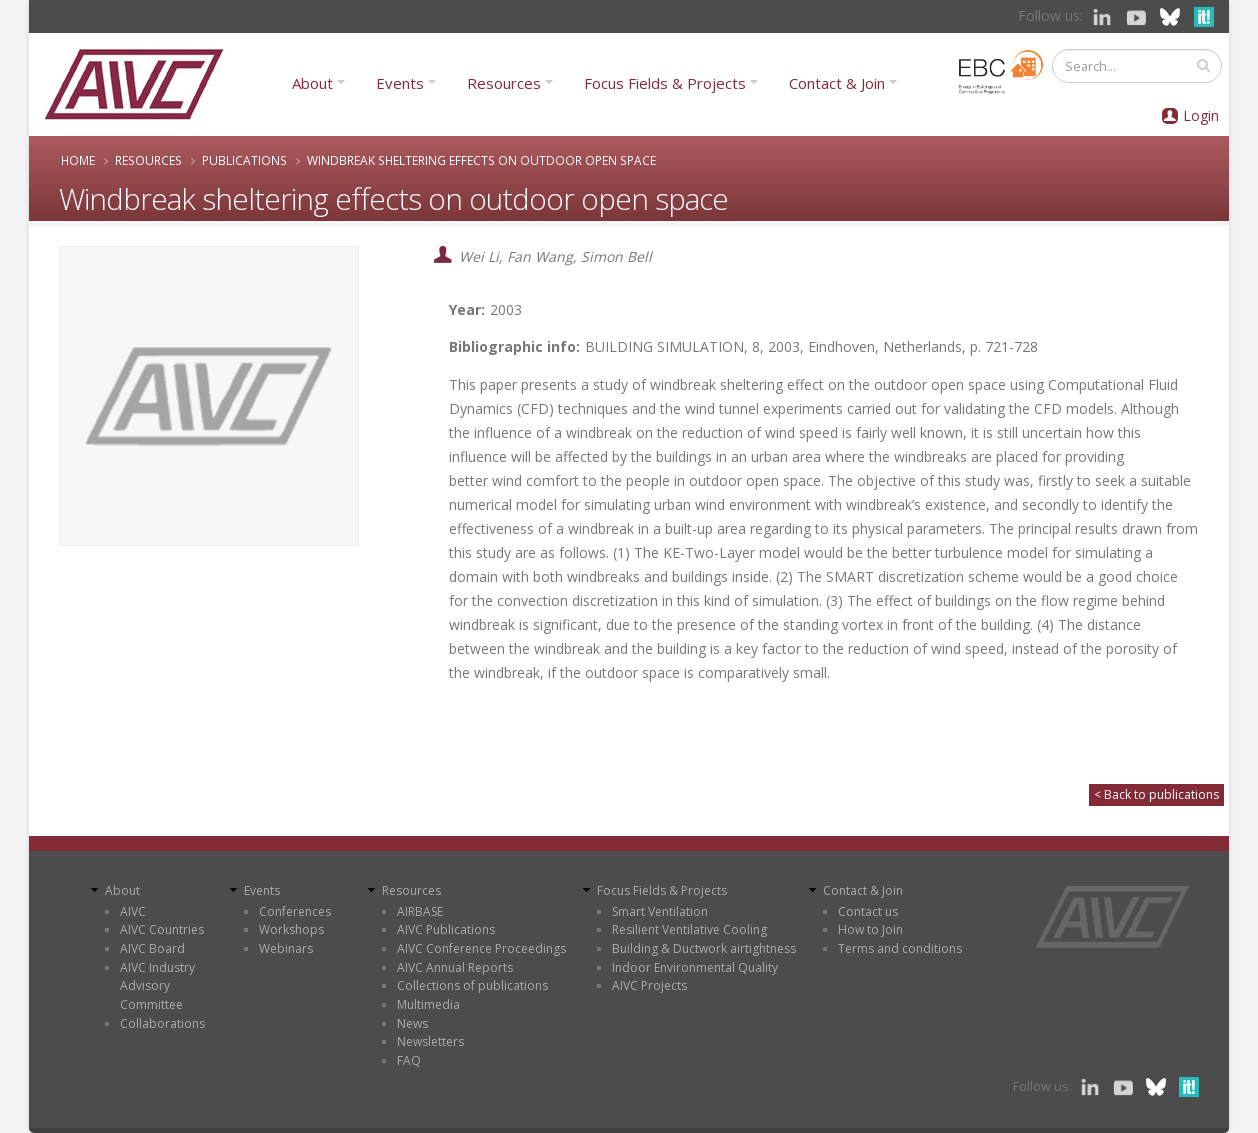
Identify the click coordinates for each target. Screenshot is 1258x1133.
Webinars (286, 948)
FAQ (409, 1060)
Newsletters (430, 1041)
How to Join (870, 929)
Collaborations (162, 1023)
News (412, 1023)
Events (400, 83)
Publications (244, 160)
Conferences (295, 911)
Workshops (291, 929)
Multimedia (428, 1004)
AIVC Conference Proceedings (481, 948)
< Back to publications (1156, 794)
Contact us (868, 911)
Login (1201, 115)
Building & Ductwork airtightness (704, 948)
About (312, 83)
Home (78, 160)
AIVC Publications (446, 929)
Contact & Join (837, 83)
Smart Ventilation (660, 911)
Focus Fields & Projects (665, 83)
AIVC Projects (649, 985)
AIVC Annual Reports (455, 967)
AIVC (133, 911)
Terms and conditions (900, 948)
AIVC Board (152, 948)
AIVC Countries (162, 929)
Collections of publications (472, 985)
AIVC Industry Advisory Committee (157, 986)
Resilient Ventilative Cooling (689, 929)
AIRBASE (420, 911)
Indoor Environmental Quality (695, 967)
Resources (504, 83)
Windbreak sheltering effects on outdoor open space (481, 160)
